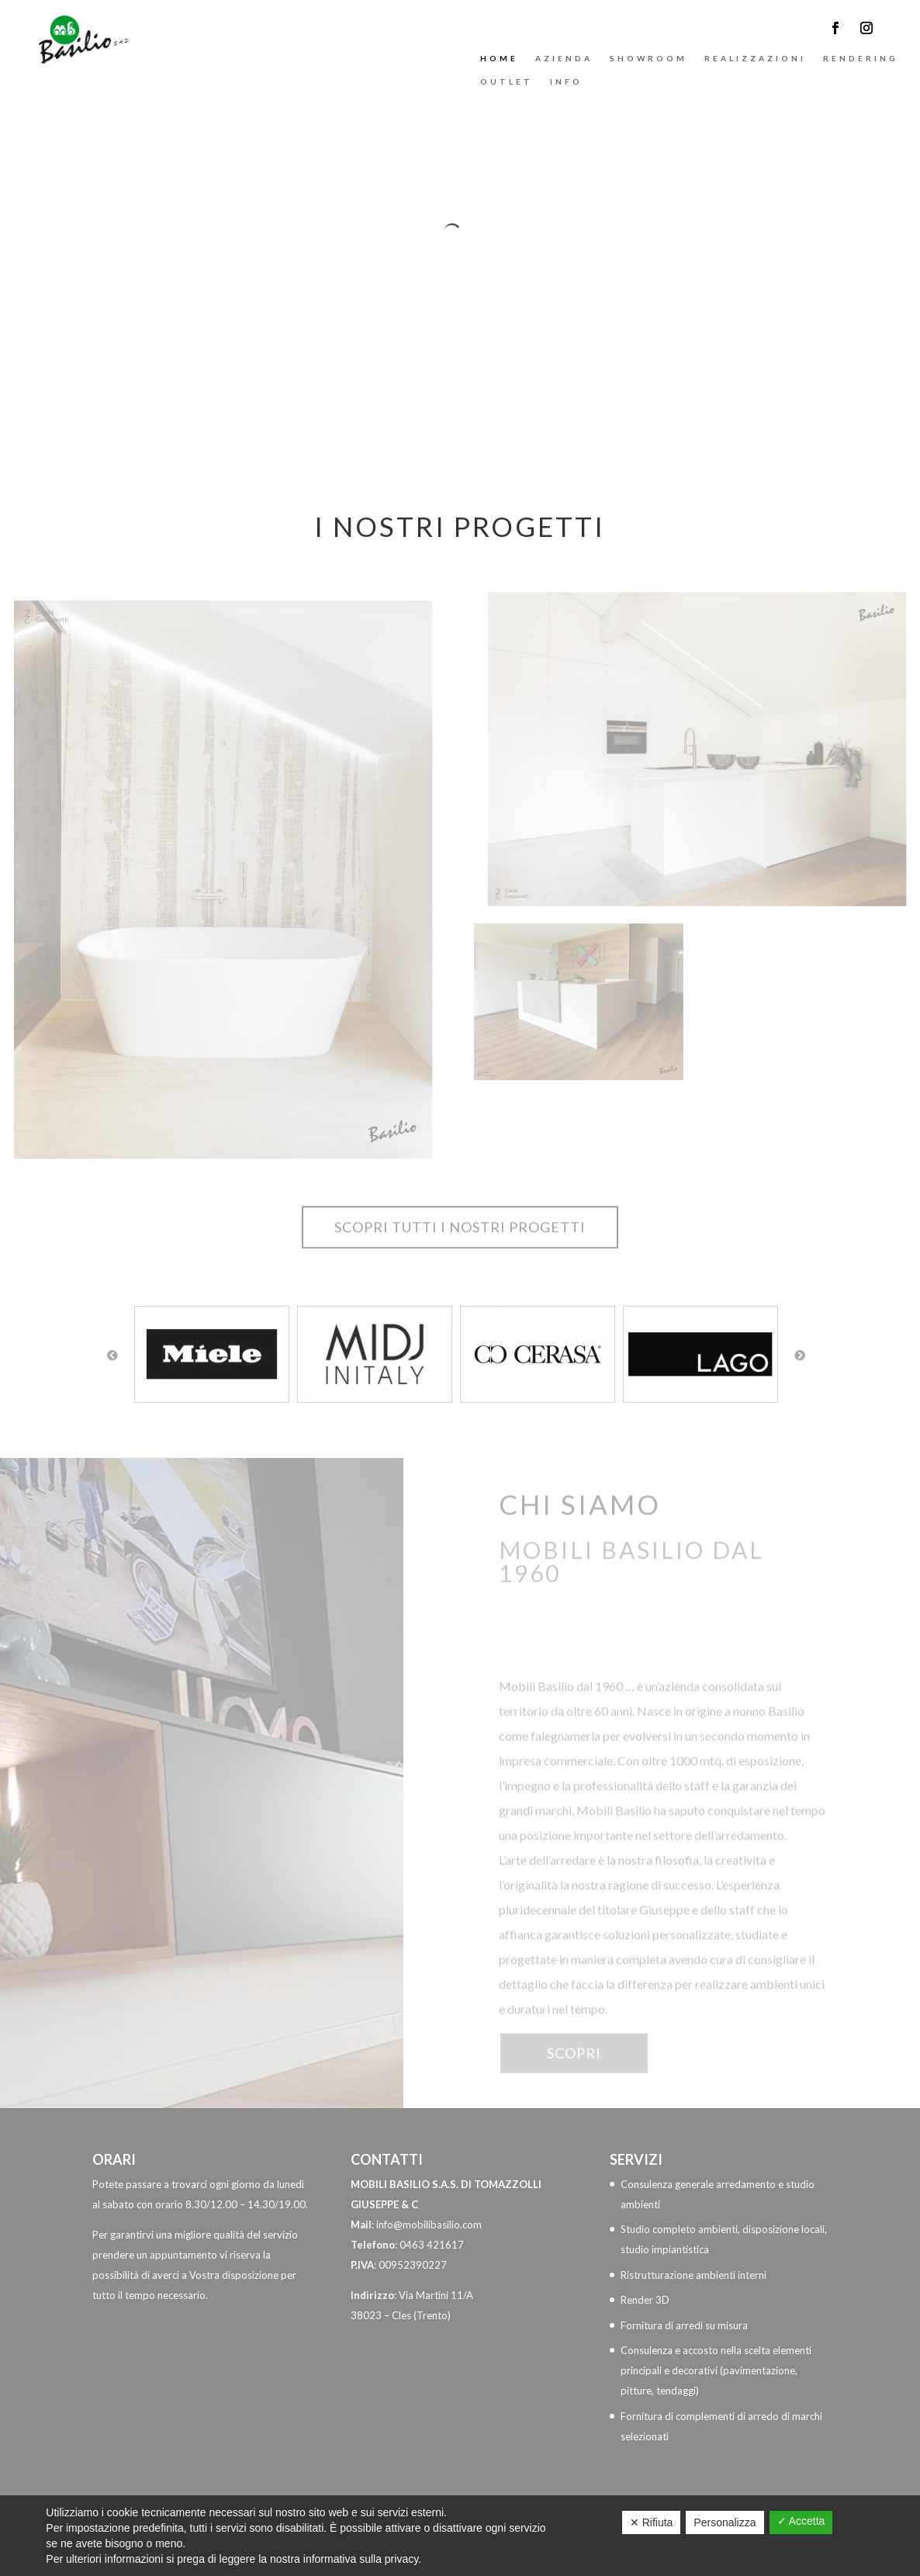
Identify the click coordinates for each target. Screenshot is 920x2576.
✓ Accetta (801, 2521)
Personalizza (724, 2522)
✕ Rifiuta (651, 2522)
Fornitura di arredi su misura (684, 2325)
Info (566, 81)
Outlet (506, 81)
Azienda (564, 58)
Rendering (860, 58)
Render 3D (645, 2300)
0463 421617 (431, 2244)
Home (499, 58)
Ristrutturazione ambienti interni (693, 2275)
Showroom (648, 58)
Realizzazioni (755, 58)
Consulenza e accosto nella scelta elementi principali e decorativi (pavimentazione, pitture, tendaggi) (716, 2370)
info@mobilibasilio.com (429, 2224)
